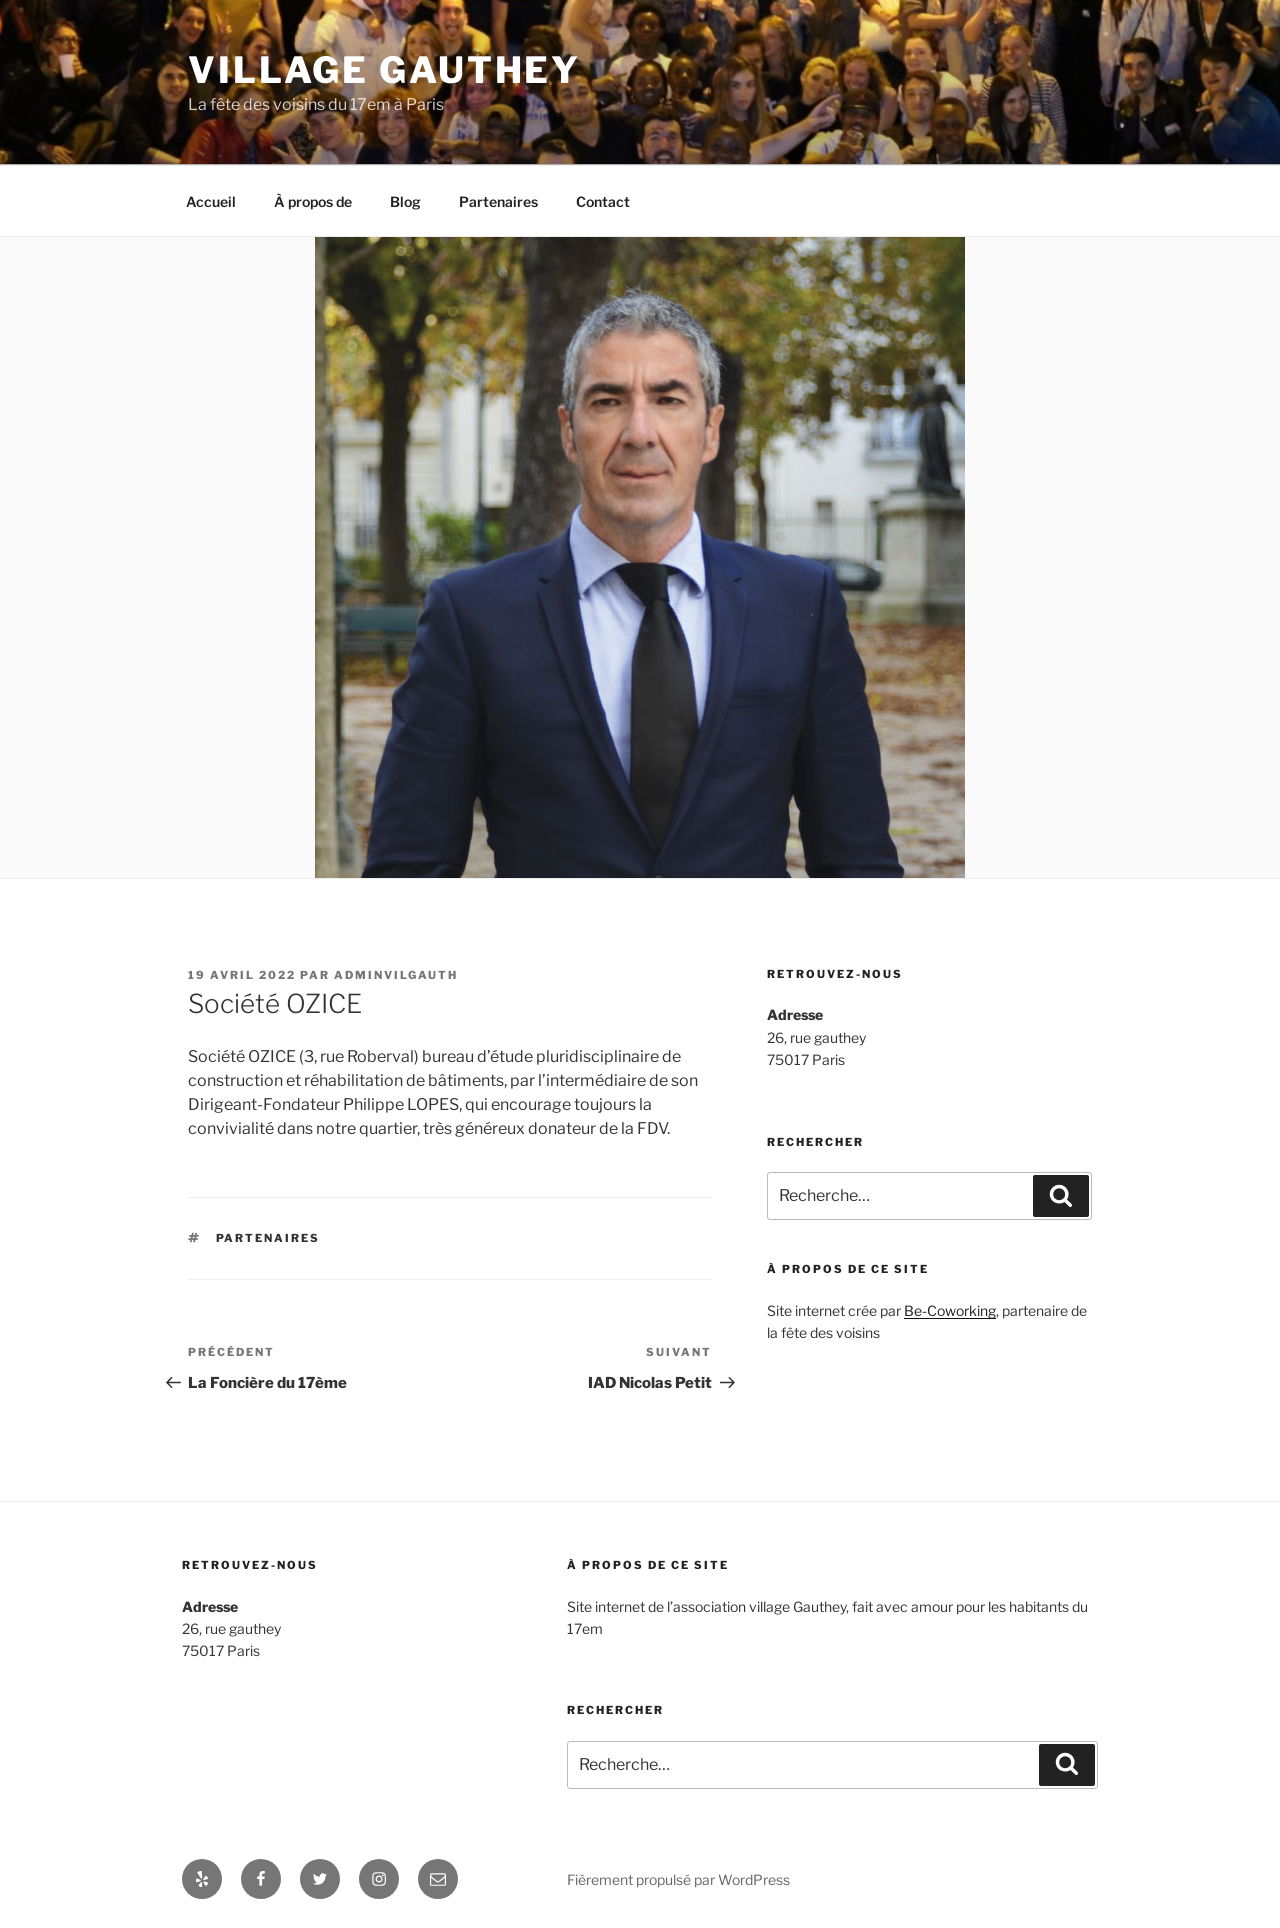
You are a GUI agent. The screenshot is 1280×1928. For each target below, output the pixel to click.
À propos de (313, 201)
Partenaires (498, 201)
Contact (603, 201)
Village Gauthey (384, 70)
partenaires (268, 1238)
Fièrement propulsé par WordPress (678, 1879)
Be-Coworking (950, 1310)
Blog (405, 201)
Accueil (211, 201)
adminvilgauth (396, 975)
